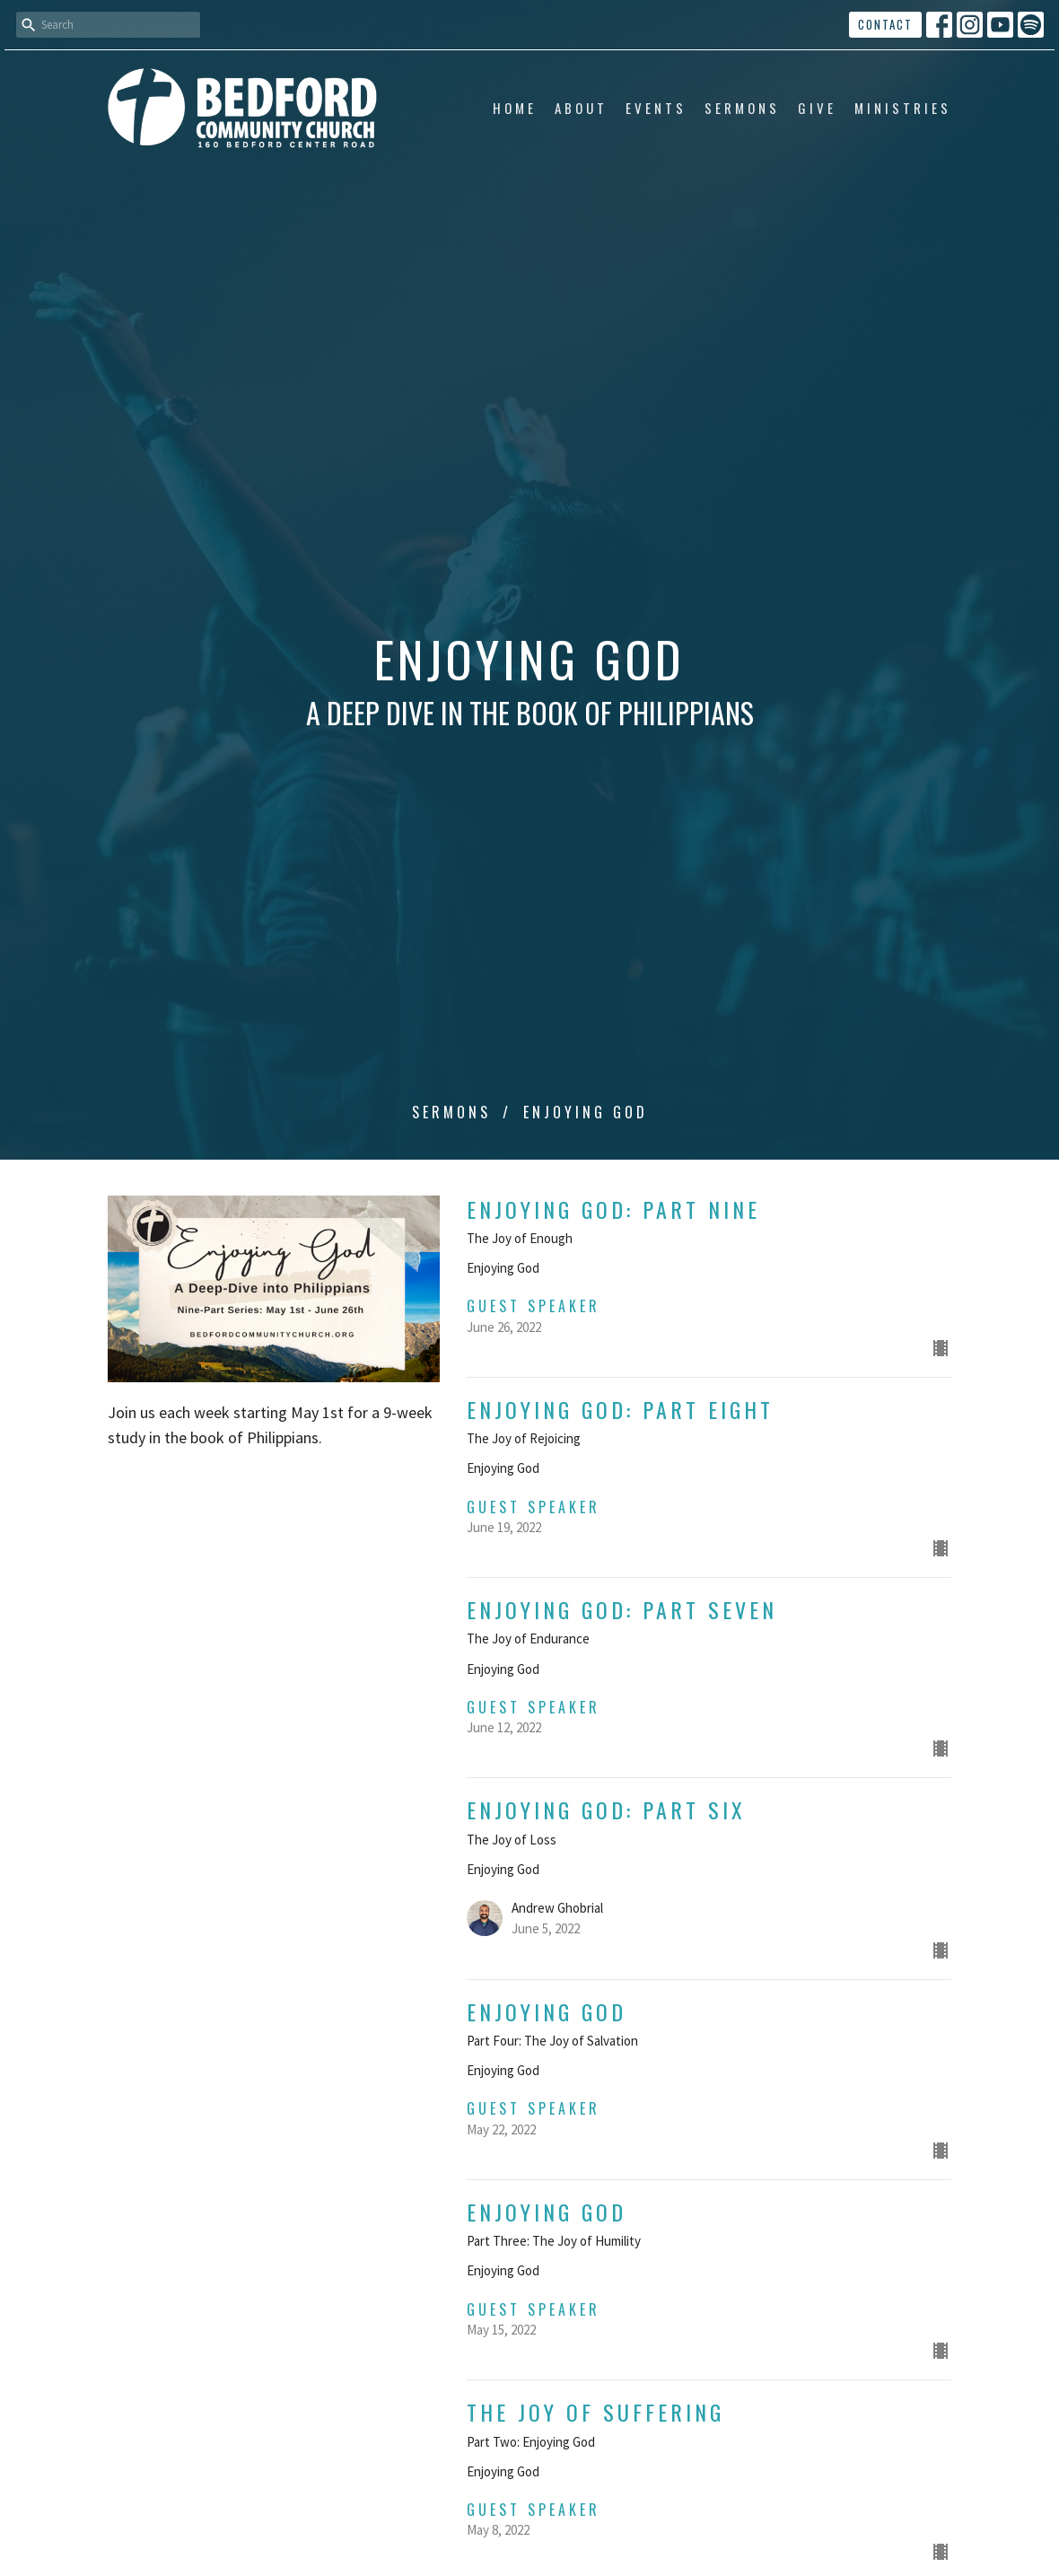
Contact (885, 24)
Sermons (742, 108)
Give (817, 108)
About (581, 108)
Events (656, 108)
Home (515, 108)
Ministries (902, 108)
